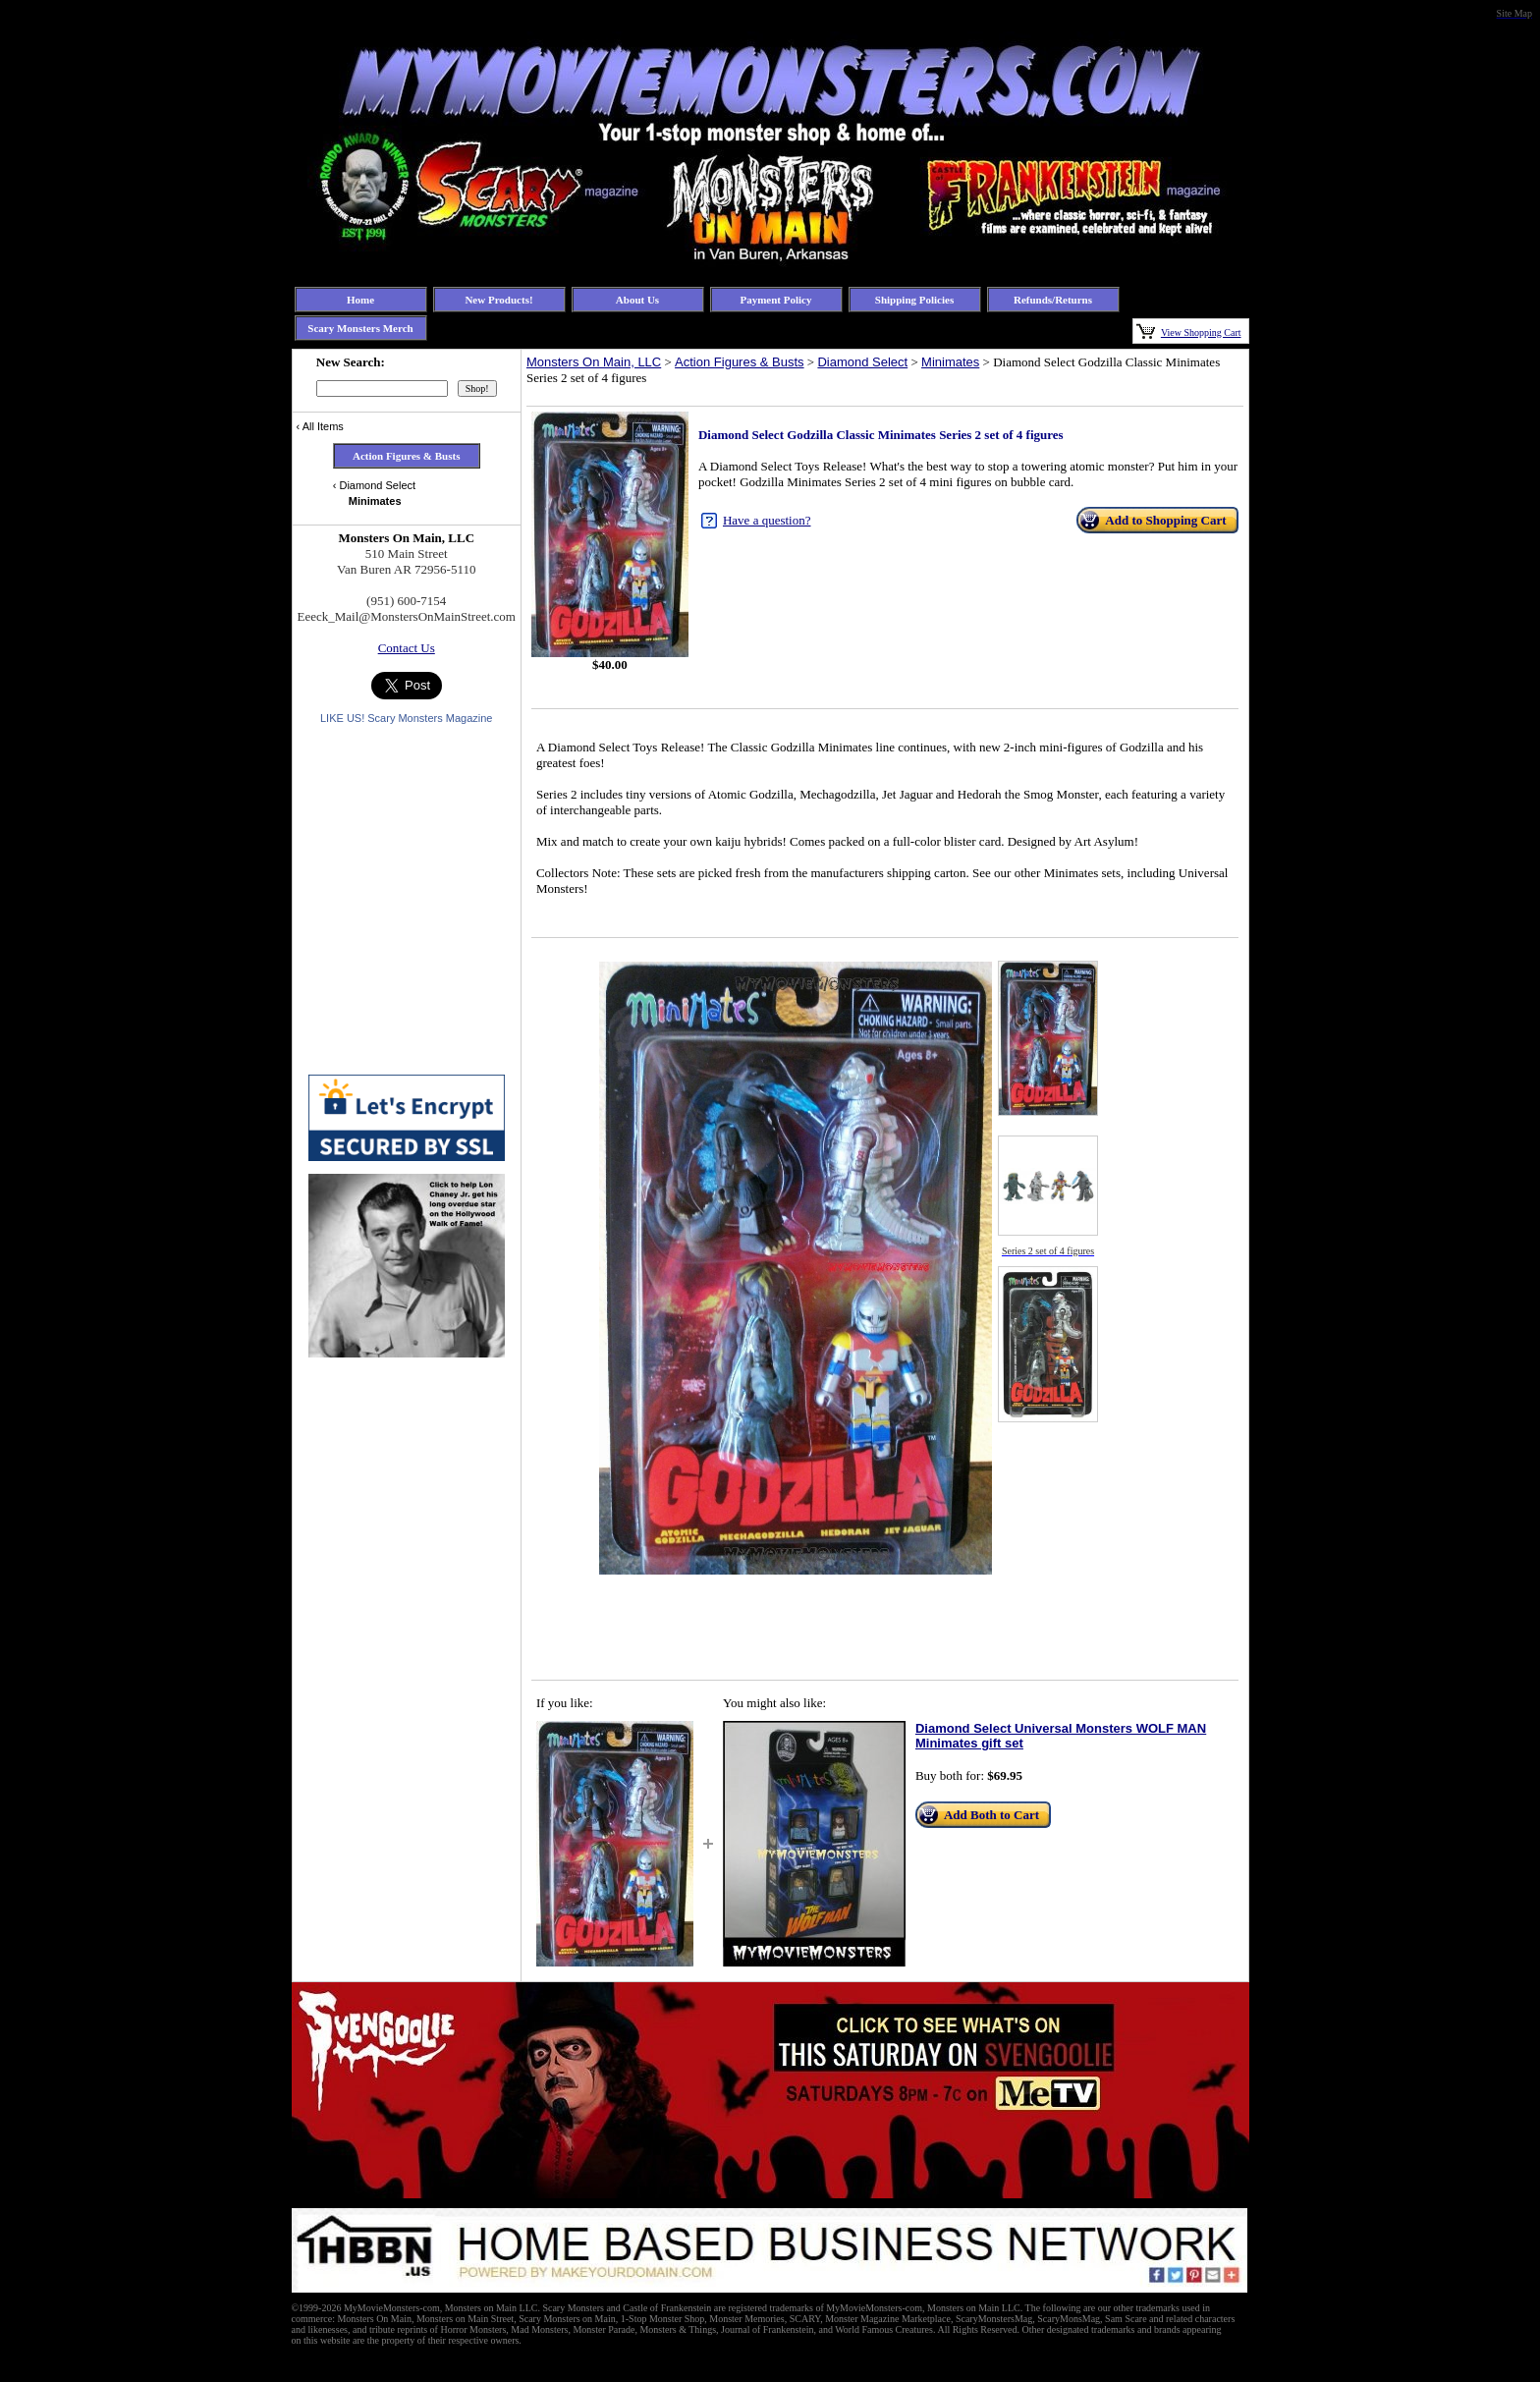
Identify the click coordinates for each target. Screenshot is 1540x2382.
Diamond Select (862, 362)
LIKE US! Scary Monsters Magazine (406, 718)
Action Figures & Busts (739, 362)
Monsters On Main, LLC (593, 362)
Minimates (950, 362)
